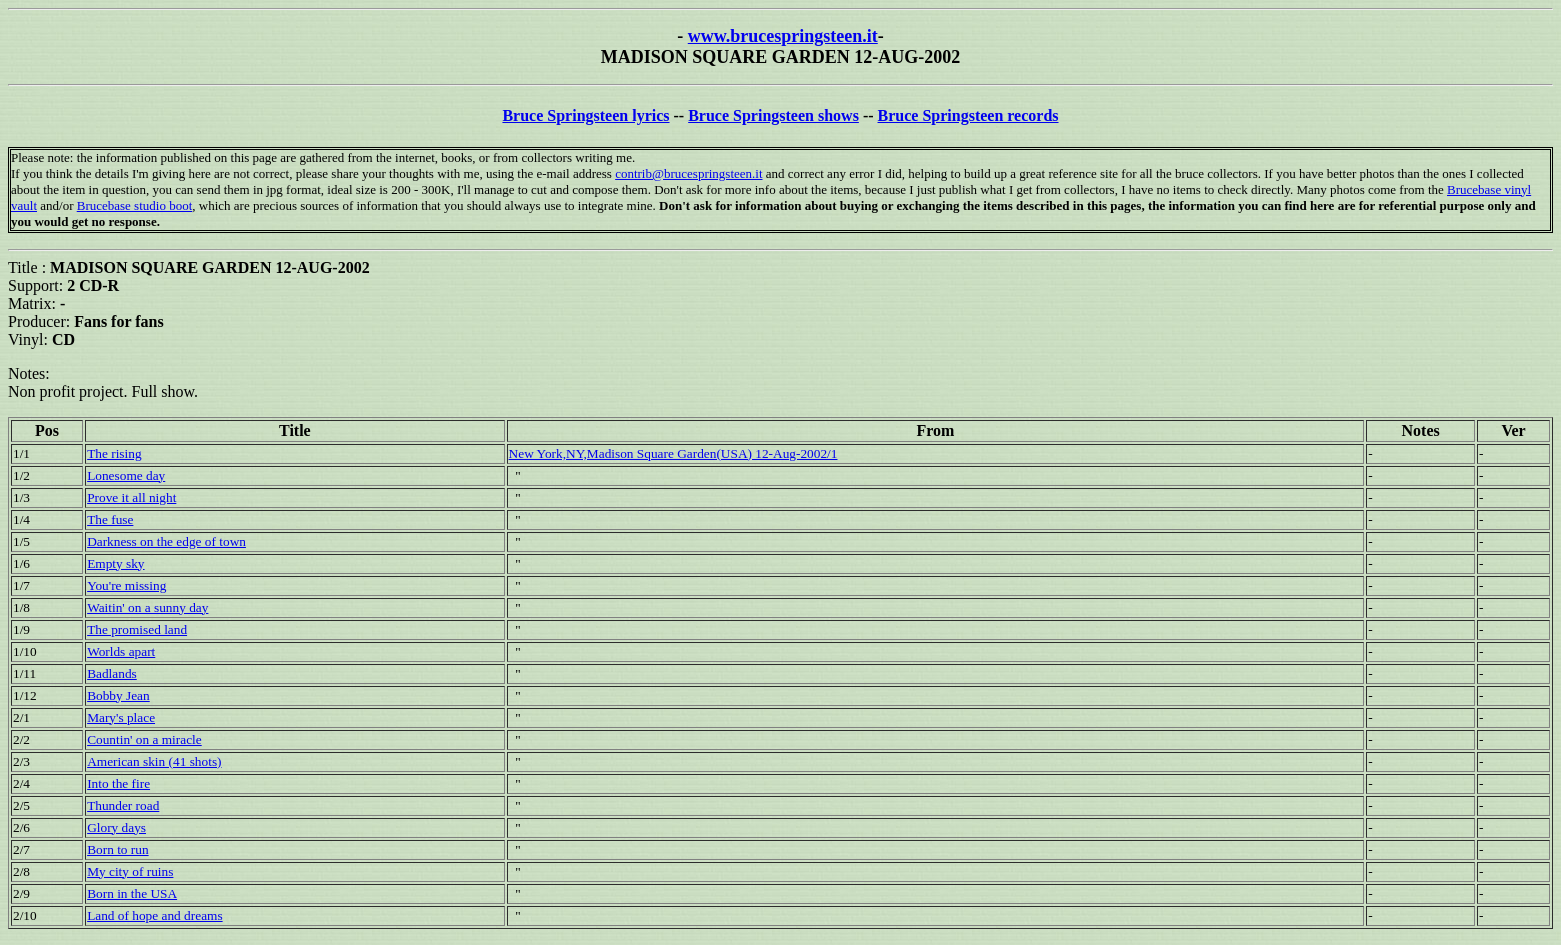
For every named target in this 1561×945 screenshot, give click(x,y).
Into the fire (118, 783)
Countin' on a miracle (144, 739)
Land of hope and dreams (154, 915)
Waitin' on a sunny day (147, 607)
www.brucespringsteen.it (783, 36)
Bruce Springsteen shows (773, 115)
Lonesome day (126, 475)
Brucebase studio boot (135, 205)
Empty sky (115, 563)
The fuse (110, 519)
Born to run (117, 849)
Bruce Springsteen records (968, 115)
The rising (114, 453)
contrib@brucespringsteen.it (688, 173)
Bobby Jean (118, 695)
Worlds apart (121, 651)
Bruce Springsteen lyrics (585, 115)
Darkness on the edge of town (166, 541)
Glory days (116, 827)
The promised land (137, 629)
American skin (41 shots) (154, 761)
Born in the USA (132, 893)
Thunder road (123, 805)
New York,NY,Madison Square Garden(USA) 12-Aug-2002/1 (673, 453)
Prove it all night (131, 497)
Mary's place (121, 717)
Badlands (112, 673)
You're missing (126, 585)
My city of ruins (130, 871)
